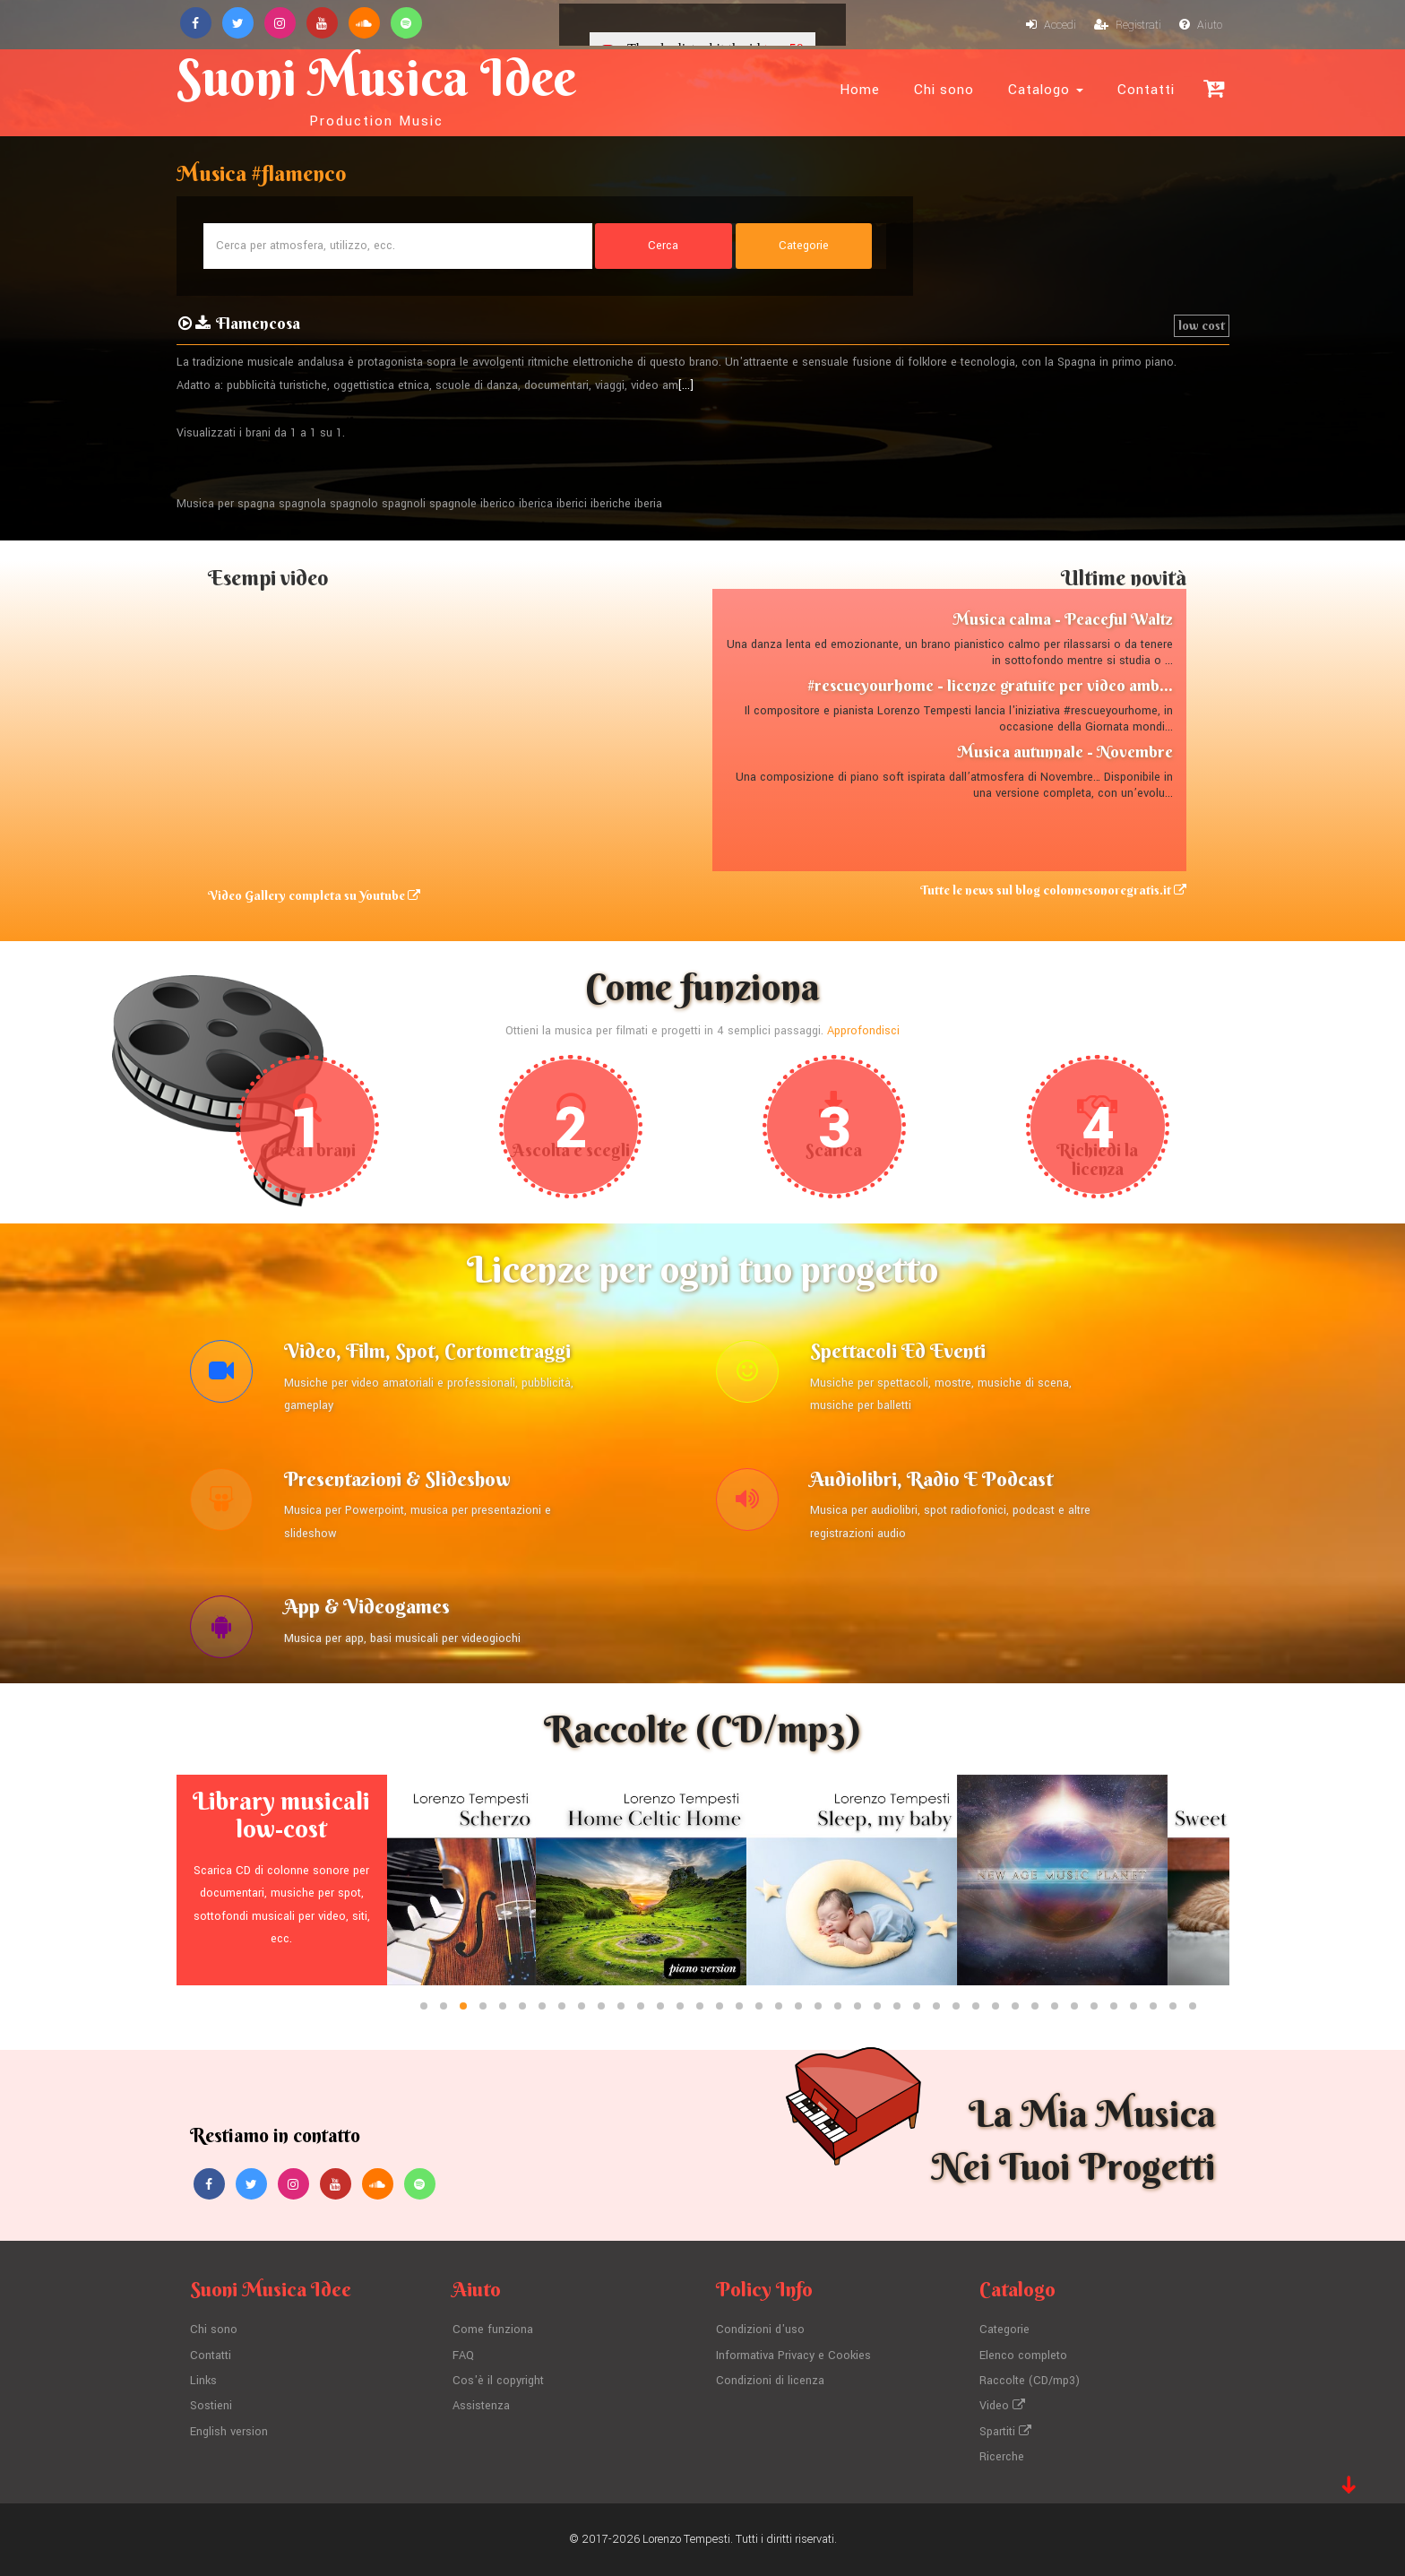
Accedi (1051, 25)
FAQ (463, 2355)
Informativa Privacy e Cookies (793, 2355)
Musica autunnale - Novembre (1065, 751)
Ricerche (1001, 2457)
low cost (1201, 325)
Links (203, 2381)
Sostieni (211, 2406)
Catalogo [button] (1045, 89)
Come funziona (493, 2329)
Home (860, 89)
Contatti (1146, 89)
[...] (686, 385)
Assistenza (481, 2406)
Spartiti (1005, 2432)
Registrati (1127, 25)
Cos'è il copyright (498, 2381)
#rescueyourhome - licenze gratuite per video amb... (990, 685)
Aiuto (1200, 25)
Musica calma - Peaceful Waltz (1062, 619)
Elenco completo (1023, 2355)
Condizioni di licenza (770, 2381)
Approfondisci (863, 1031)
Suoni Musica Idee (376, 88)
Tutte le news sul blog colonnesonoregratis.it (1053, 890)
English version (229, 2432)
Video (1002, 2406)
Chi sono (944, 89)
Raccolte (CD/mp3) (1029, 2381)
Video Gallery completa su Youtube (314, 895)
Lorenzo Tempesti (686, 2539)
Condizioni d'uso (760, 2329)
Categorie (1004, 2329)
